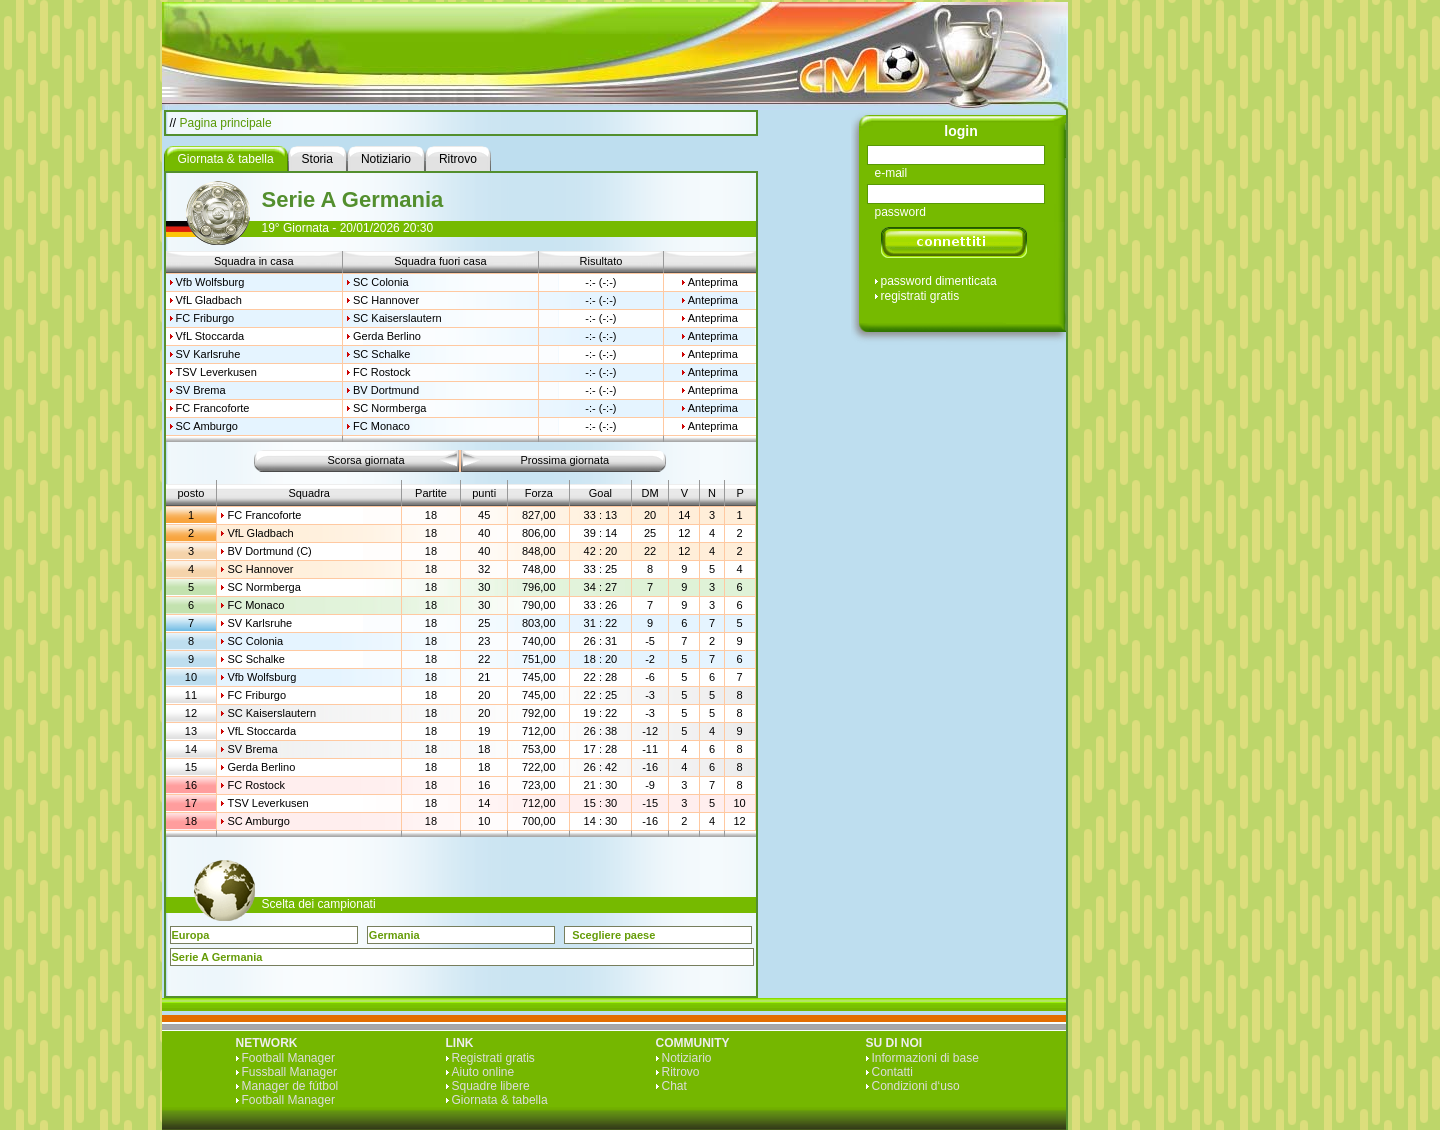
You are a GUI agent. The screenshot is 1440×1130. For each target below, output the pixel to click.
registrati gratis (920, 296)
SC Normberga (389, 408)
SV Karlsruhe (208, 354)
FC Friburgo (205, 318)
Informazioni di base (925, 1058)
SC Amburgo (207, 426)
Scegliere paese (613, 935)
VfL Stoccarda (210, 336)
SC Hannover (386, 300)
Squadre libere (491, 1086)
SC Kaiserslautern (397, 318)
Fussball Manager (289, 1072)
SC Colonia (381, 282)
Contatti (892, 1072)
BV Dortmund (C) (269, 551)
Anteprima (713, 282)
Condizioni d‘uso (916, 1086)
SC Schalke (381, 354)
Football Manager (288, 1058)
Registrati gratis (493, 1058)
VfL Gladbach (209, 300)
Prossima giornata (565, 460)
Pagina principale (226, 123)
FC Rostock (381, 372)
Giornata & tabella (500, 1100)
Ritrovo (681, 1072)
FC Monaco (381, 426)
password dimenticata (939, 281)
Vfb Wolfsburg (210, 282)
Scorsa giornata (365, 460)
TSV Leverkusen (216, 372)
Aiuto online (483, 1072)
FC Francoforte (213, 408)
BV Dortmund (386, 390)
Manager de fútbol (290, 1086)
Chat (674, 1086)
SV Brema (201, 390)
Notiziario (687, 1058)
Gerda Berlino (387, 336)
